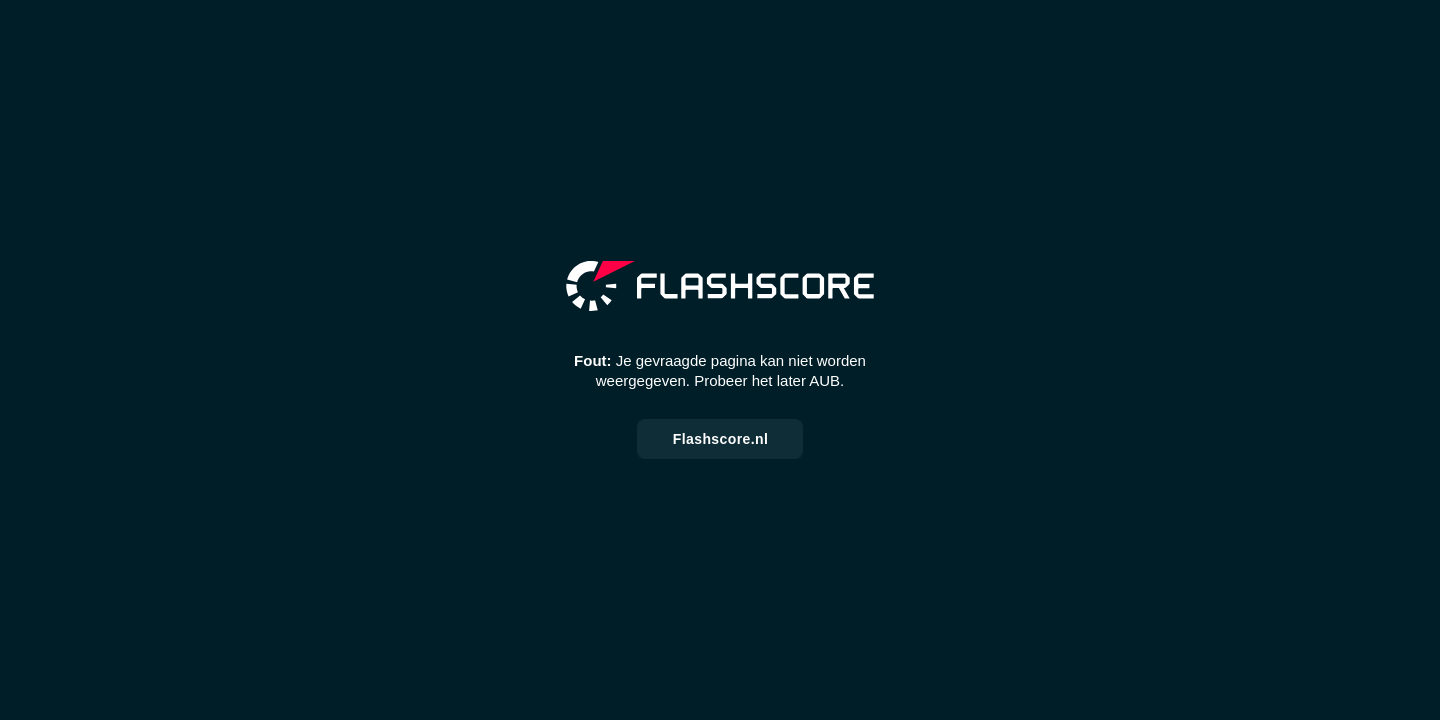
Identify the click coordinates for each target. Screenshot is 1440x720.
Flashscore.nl (720, 439)
